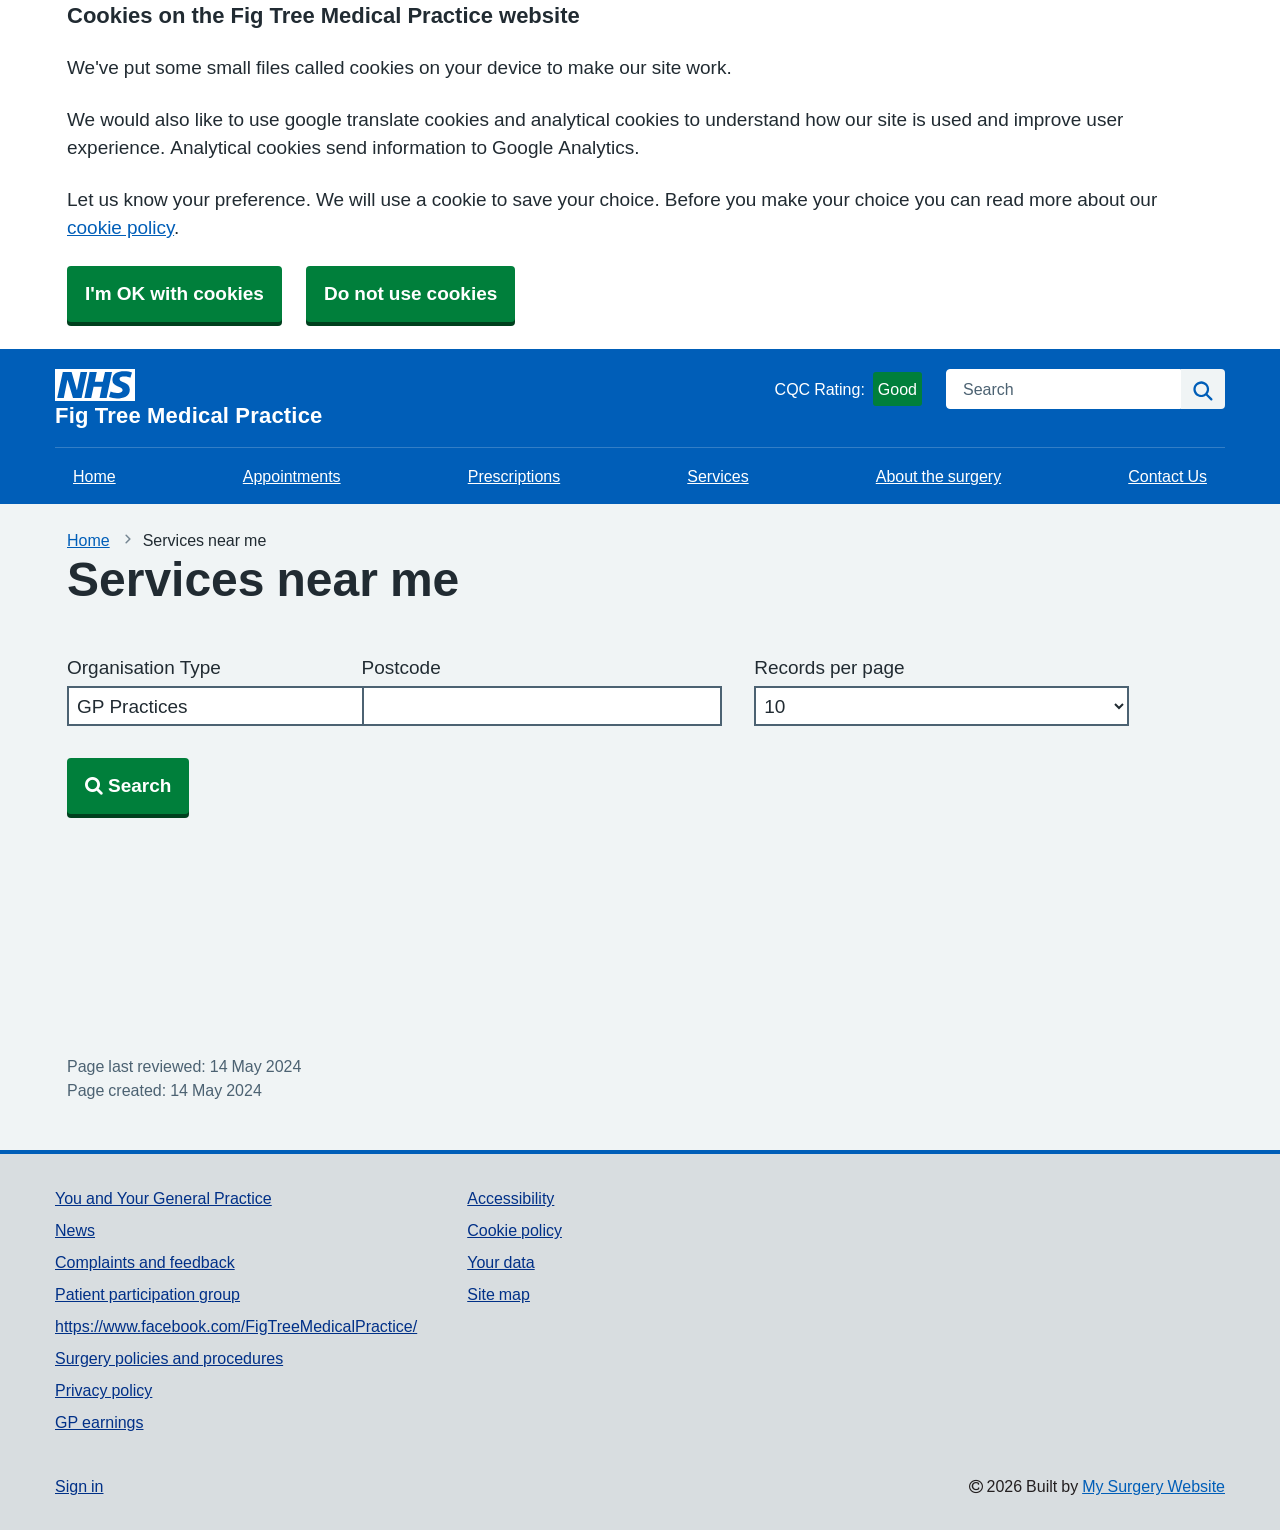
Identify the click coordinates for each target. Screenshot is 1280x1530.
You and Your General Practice (163, 1198)
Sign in (79, 1486)
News (75, 1230)
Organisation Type (144, 667)
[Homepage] (411, 398)
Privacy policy (103, 1390)
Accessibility (510, 1198)
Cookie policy (514, 1230)
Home (94, 476)
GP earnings (99, 1422)
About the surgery (938, 476)
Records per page (829, 667)
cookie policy (120, 227)
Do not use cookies (410, 293)
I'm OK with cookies (174, 293)
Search (128, 785)
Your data (500, 1262)
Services (717, 476)
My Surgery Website (1153, 1486)
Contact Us (1167, 476)
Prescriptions (514, 476)
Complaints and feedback (145, 1262)
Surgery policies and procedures (169, 1358)
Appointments (292, 476)
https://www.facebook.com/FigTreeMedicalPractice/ (236, 1326)
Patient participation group (147, 1294)
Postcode (401, 667)
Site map (498, 1294)
